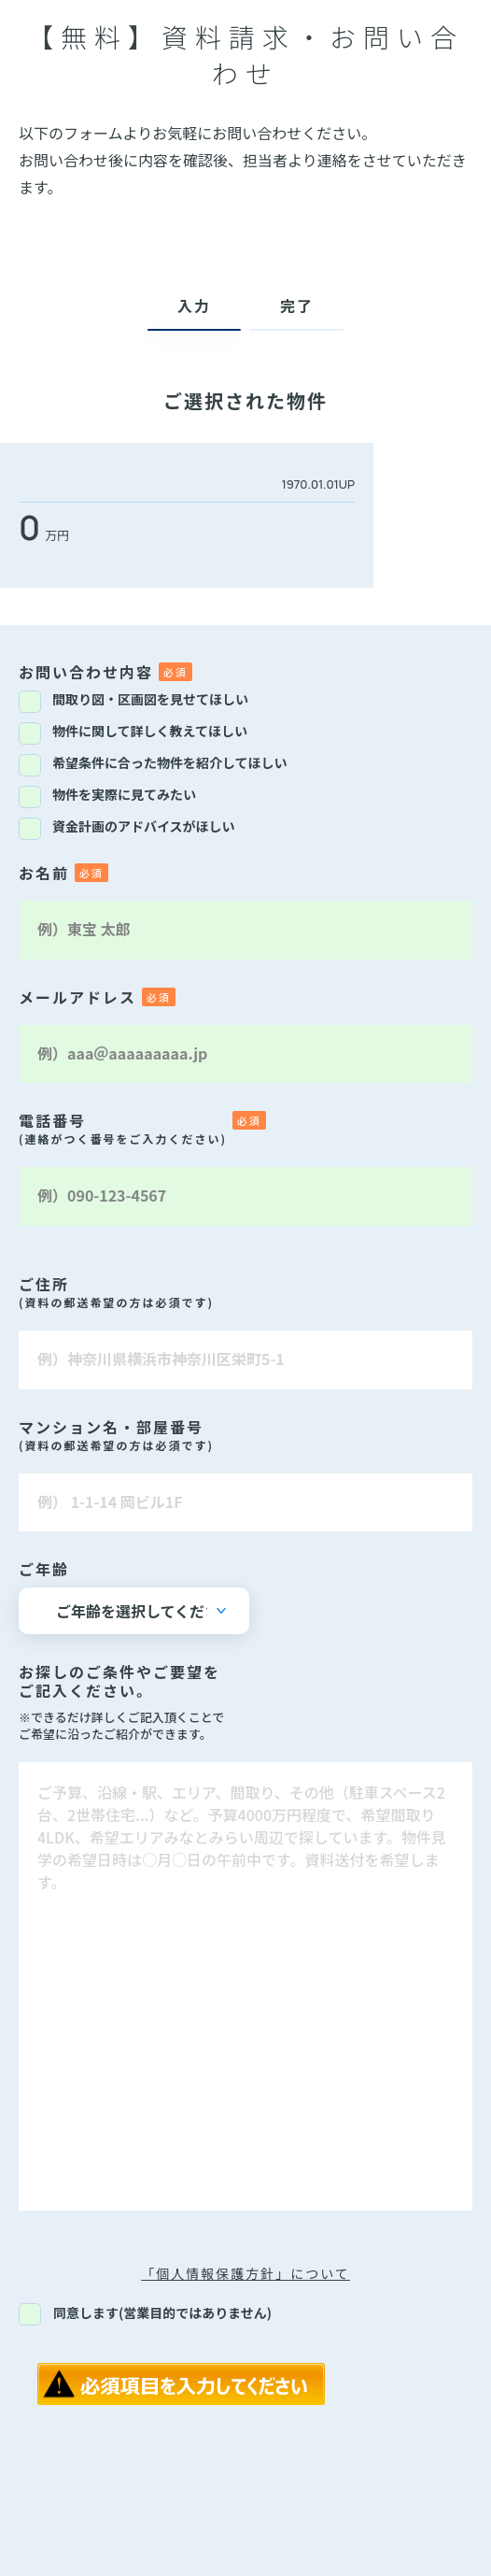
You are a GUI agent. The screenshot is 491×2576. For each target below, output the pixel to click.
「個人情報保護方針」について (245, 2273)
